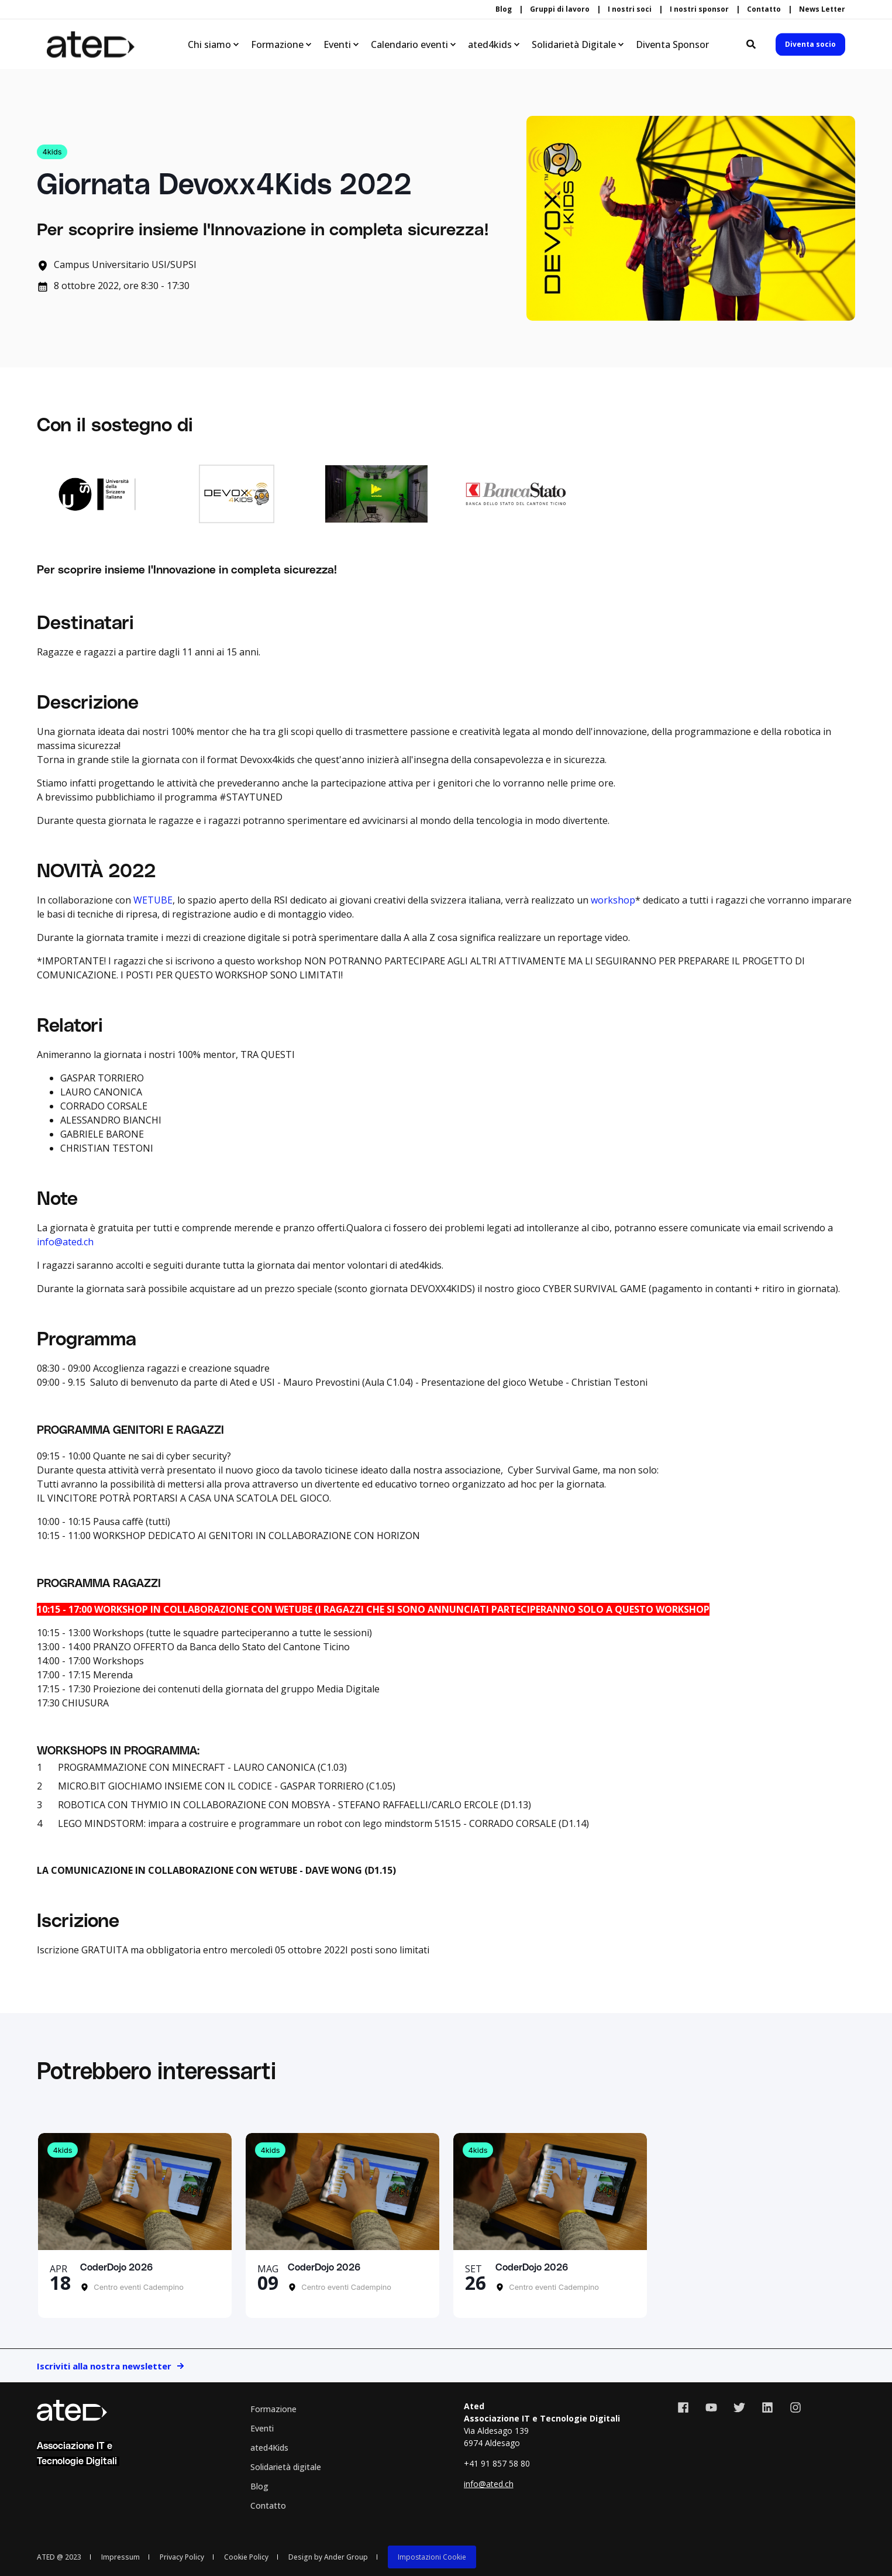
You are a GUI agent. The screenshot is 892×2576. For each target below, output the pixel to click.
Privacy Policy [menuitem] (182, 2557)
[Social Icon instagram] (791, 2407)
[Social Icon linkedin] (767, 2407)
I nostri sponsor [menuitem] (699, 9)
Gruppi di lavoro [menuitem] (560, 9)
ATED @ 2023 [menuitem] (59, 2557)
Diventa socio (810, 44)
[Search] (752, 43)
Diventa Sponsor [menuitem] (672, 44)
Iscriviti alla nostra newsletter (104, 2366)
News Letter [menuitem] (822, 9)
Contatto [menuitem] (764, 9)
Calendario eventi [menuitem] (409, 44)
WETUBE (153, 900)
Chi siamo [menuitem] (209, 44)
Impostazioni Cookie (432, 2557)
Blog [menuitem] (503, 9)
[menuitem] (432, 2556)
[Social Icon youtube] (711, 2407)
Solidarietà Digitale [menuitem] (574, 44)
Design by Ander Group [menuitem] (328, 2557)
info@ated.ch (65, 1241)
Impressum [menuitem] (120, 2557)
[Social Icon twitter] (739, 2407)
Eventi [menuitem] (337, 44)
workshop (613, 900)
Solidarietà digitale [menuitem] (285, 2466)
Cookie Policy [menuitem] (246, 2557)
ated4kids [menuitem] (490, 44)
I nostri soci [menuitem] (630, 9)
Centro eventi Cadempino (138, 2287)
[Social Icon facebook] (687, 2407)
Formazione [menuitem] (277, 44)
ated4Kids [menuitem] (269, 2447)
